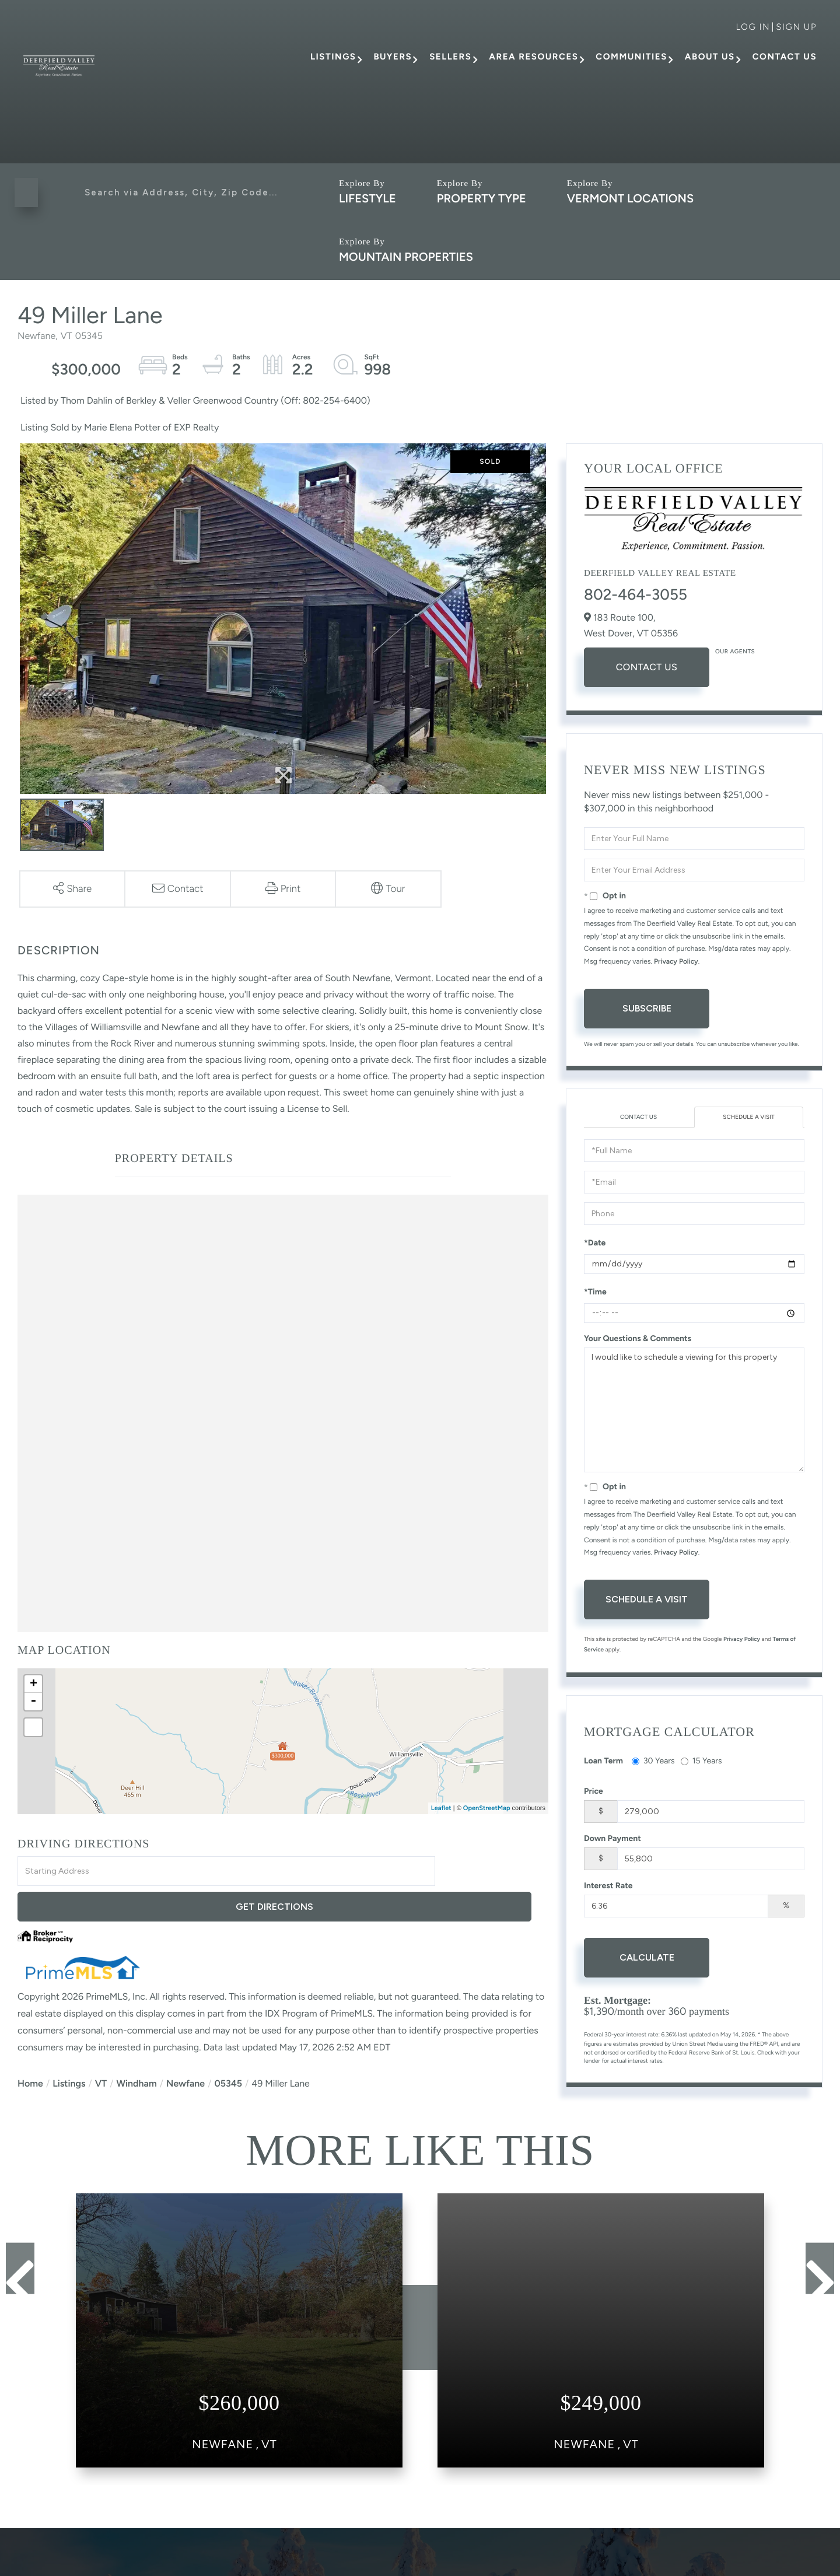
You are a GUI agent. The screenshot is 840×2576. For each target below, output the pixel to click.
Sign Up (796, 27)
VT (101, 2048)
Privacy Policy (676, 961)
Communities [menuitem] (631, 56)
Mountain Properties (406, 257)
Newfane (185, 2048)
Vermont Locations (630, 198)
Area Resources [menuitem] (533, 56)
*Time (595, 1293)
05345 (228, 2048)
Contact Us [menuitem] (784, 56)
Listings (68, 2048)
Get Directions (494, 1871)
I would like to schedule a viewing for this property (694, 1411)
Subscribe (646, 1008)
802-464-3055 (635, 594)
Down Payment (612, 1840)
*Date (595, 1245)
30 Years (653, 1762)
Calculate (647, 1958)
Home (30, 2048)
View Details (239, 2403)
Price (593, 1792)
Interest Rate (608, 1887)
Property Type (481, 198)
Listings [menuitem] (333, 56)
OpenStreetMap (486, 1808)
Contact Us (646, 667)
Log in (753, 27)
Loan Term (603, 1762)
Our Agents (735, 651)
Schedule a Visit (748, 1118)
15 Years (701, 1762)
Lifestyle (367, 198)
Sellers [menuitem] (450, 56)
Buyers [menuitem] (392, 56)
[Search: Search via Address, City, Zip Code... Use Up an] (182, 192)
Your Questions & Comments (637, 1340)
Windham (136, 2048)
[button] (29, 192)
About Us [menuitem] (710, 56)
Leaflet (441, 1808)
